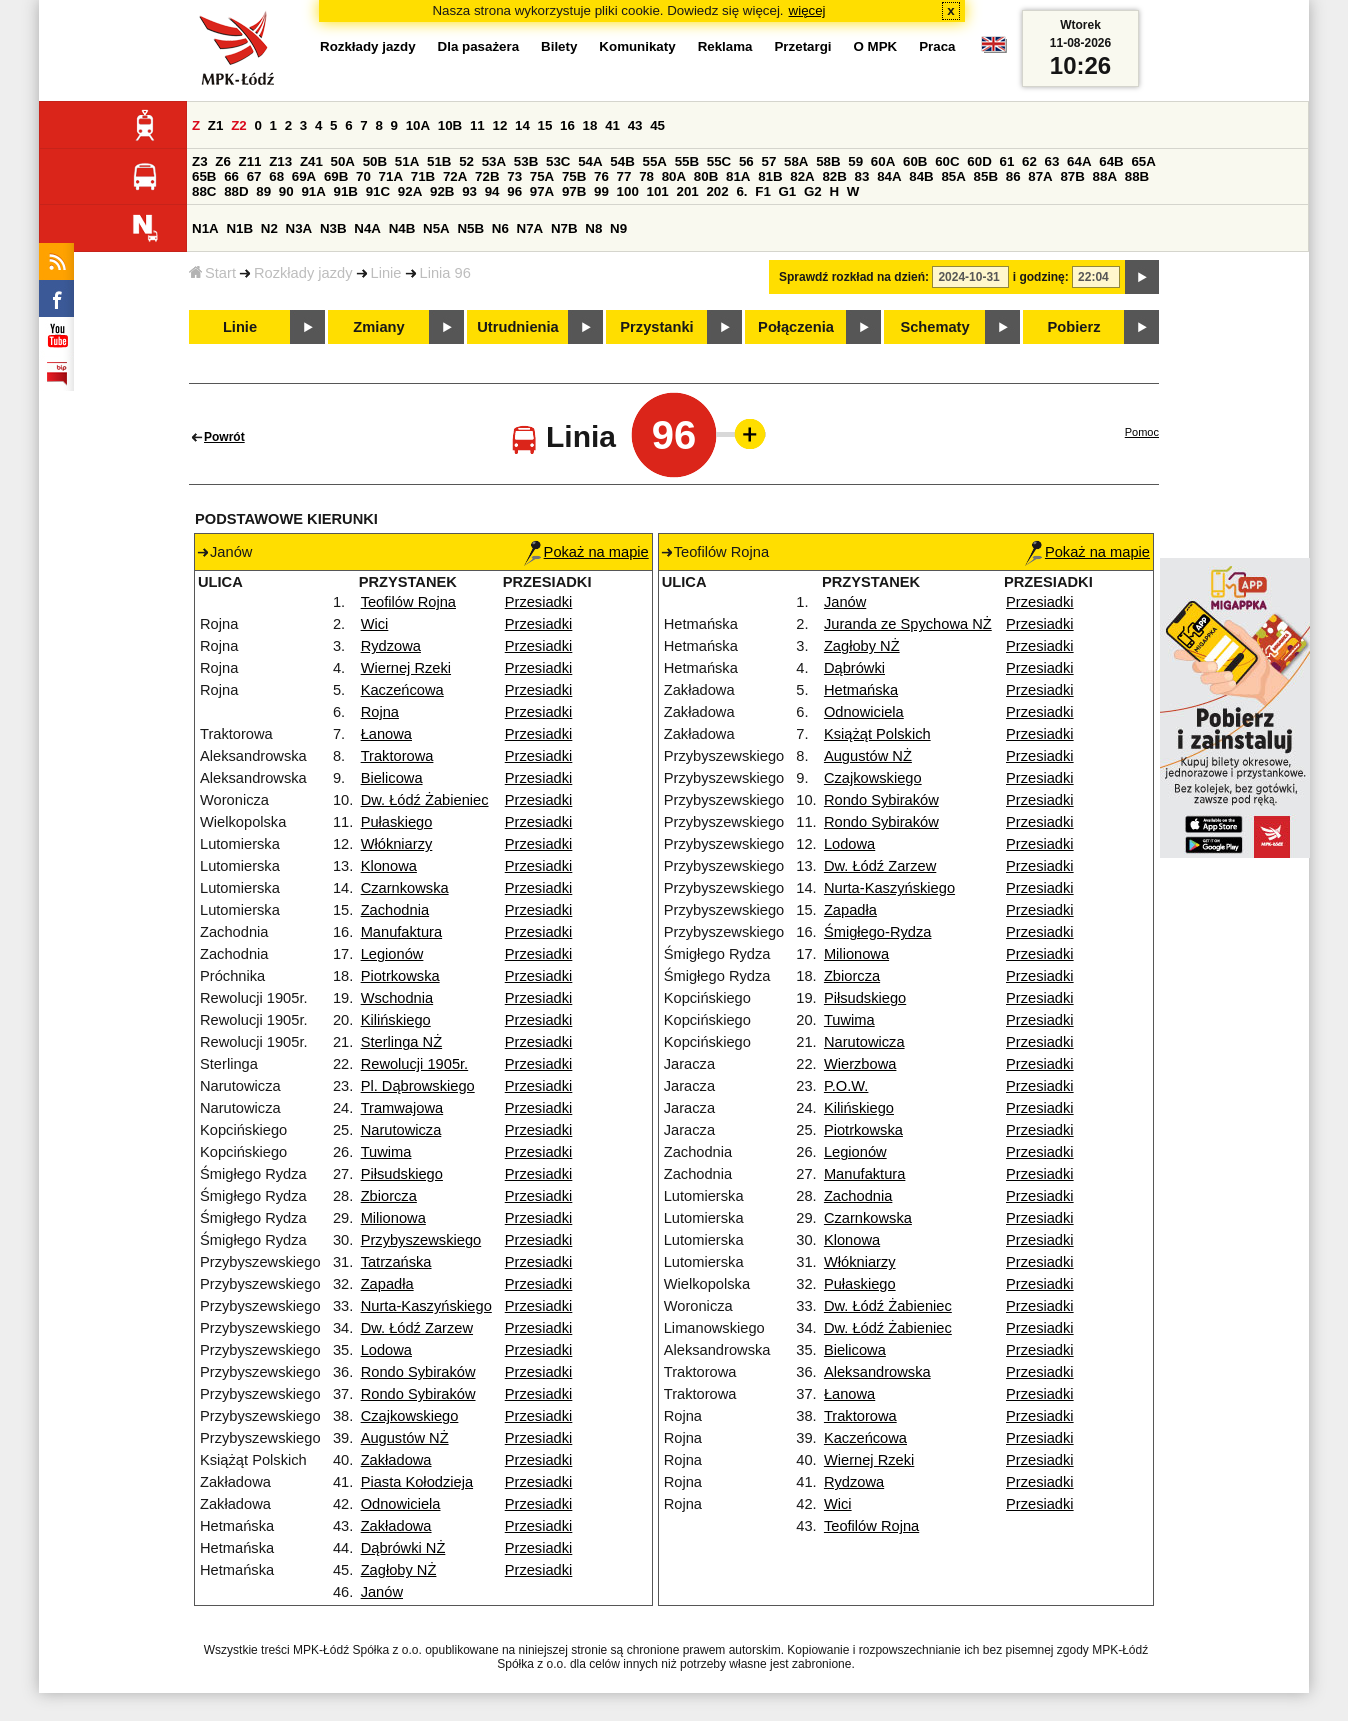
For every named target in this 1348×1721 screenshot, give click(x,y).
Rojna (380, 712)
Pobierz (1074, 327)
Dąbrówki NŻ (403, 1548)
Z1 (216, 125)
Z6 (223, 161)
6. (741, 191)
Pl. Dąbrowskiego (418, 1086)
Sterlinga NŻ (401, 1042)
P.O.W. (846, 1086)
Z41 (311, 161)
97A (542, 191)
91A (313, 191)
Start (212, 273)
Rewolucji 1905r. (415, 1064)
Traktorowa (397, 756)
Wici (375, 624)
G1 (788, 191)
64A (1079, 161)
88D (236, 191)
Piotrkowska (400, 976)
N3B (333, 228)
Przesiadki (539, 602)
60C (947, 161)
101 (658, 191)
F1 (763, 191)
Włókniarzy (397, 844)
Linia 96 (445, 273)
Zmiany (378, 327)
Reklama (725, 46)
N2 (269, 228)
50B (375, 161)
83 (862, 176)
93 (469, 191)
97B (574, 191)
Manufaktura (401, 932)
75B (574, 176)
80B (706, 176)
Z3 (200, 161)
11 (477, 125)
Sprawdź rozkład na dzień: (854, 277)
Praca (937, 46)
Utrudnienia (517, 327)
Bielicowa (392, 778)
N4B (402, 228)
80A (674, 176)
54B (622, 161)
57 (768, 161)
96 (514, 191)
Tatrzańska (396, 1262)
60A (883, 161)
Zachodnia (395, 910)
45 (657, 125)
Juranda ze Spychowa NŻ (908, 624)
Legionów (392, 954)
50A (343, 161)
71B (423, 176)
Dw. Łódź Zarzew (417, 1328)
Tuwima (386, 1152)
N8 (593, 228)
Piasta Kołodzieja (417, 1482)
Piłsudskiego (402, 1174)
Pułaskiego (397, 822)
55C (719, 161)
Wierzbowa (860, 1064)
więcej (807, 10)
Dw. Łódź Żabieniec (425, 800)
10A (418, 125)
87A (1040, 176)
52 (466, 161)
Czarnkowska (405, 888)
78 (646, 176)
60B (915, 161)
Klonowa (389, 866)
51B (439, 161)
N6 (500, 228)
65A (1143, 161)
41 (612, 125)
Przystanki (656, 327)
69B (336, 176)
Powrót (224, 437)
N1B (239, 228)
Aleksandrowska (877, 1372)
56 (746, 161)
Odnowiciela (401, 1504)
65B (204, 176)
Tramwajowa (402, 1108)
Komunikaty (637, 46)
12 (499, 125)
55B (687, 161)
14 (522, 125)
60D (979, 161)
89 (263, 191)
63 (1052, 161)
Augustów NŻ (405, 1438)
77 (624, 176)
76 (601, 176)
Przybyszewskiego (421, 1240)
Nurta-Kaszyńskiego (426, 1306)
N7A (530, 228)
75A (542, 176)
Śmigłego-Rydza (878, 932)
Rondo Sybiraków (418, 1372)
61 (1006, 161)
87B (1072, 176)
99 (601, 191)
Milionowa (393, 1218)
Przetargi (802, 46)
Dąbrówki (854, 668)
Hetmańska (861, 690)
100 (628, 191)
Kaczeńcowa (402, 690)
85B (986, 176)
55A (654, 161)
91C (378, 191)
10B (450, 125)
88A (1105, 176)
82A (802, 176)
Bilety (559, 46)
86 (1013, 176)
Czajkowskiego (410, 1416)
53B (526, 161)
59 (855, 161)
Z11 (250, 161)
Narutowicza (401, 1130)
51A (407, 161)
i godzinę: (1041, 277)
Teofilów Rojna (408, 602)
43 (635, 125)
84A (889, 176)
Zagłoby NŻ (399, 1570)
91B (346, 191)
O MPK (876, 46)
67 (254, 176)
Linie (386, 273)
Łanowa (386, 734)
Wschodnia (397, 998)
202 (717, 191)
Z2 (239, 125)
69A (304, 176)
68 (276, 176)
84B (921, 176)
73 (514, 176)
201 (688, 191)
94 (492, 191)
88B (1137, 176)
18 (590, 125)
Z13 (280, 161)
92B (442, 191)
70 (363, 176)
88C (204, 191)
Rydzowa (391, 646)
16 (567, 125)
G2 (813, 191)
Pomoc (1142, 432)
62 (1029, 161)
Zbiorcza (389, 1196)
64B (1111, 161)
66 (231, 176)
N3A (299, 228)
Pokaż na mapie (586, 552)
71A (391, 176)
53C (558, 161)
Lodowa (386, 1350)
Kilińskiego (396, 1020)
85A (953, 176)
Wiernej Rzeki (406, 668)
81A (738, 176)
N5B (470, 228)
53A (494, 161)
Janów (382, 1592)
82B (834, 176)
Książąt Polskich (877, 734)
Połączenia (796, 327)
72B (487, 176)
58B (828, 161)
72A (455, 176)
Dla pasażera (479, 46)
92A (410, 191)
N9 (618, 228)
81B (770, 176)
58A (796, 161)
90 (286, 191)
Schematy (934, 327)
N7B (564, 228)
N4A (367, 228)
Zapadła (387, 1284)
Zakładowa (396, 1460)
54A (590, 161)
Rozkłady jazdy (303, 273)
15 (545, 125)
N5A (436, 228)
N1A (205, 228)
